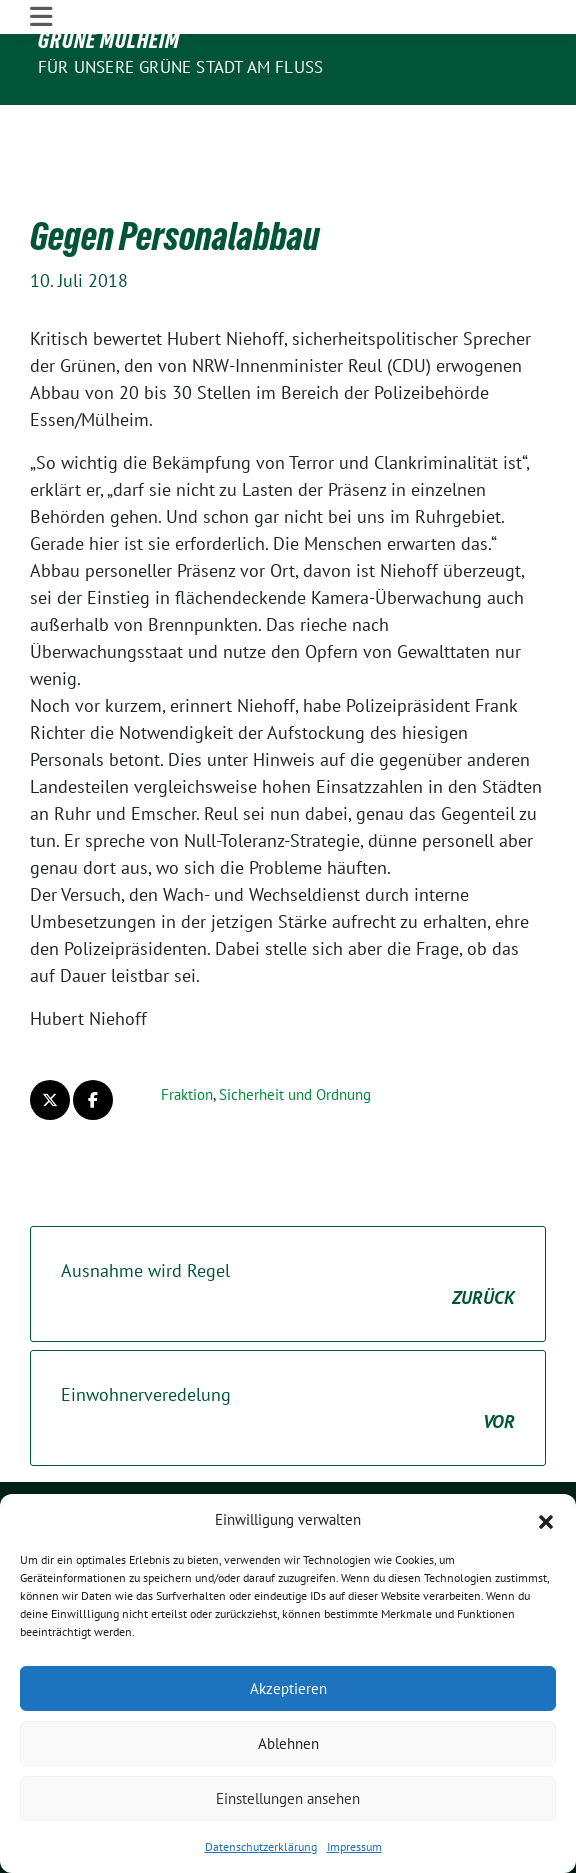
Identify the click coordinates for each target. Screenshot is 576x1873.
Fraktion (187, 1032)
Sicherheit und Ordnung (295, 1032)
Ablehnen (288, 1743)
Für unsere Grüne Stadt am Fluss (180, 67)
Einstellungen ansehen (288, 1798)
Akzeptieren (288, 1688)
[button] (546, 1520)
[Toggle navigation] (41, 122)
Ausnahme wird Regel (288, 1223)
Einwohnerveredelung (288, 1347)
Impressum (354, 1846)
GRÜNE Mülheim (109, 40)
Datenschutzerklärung (261, 1846)
